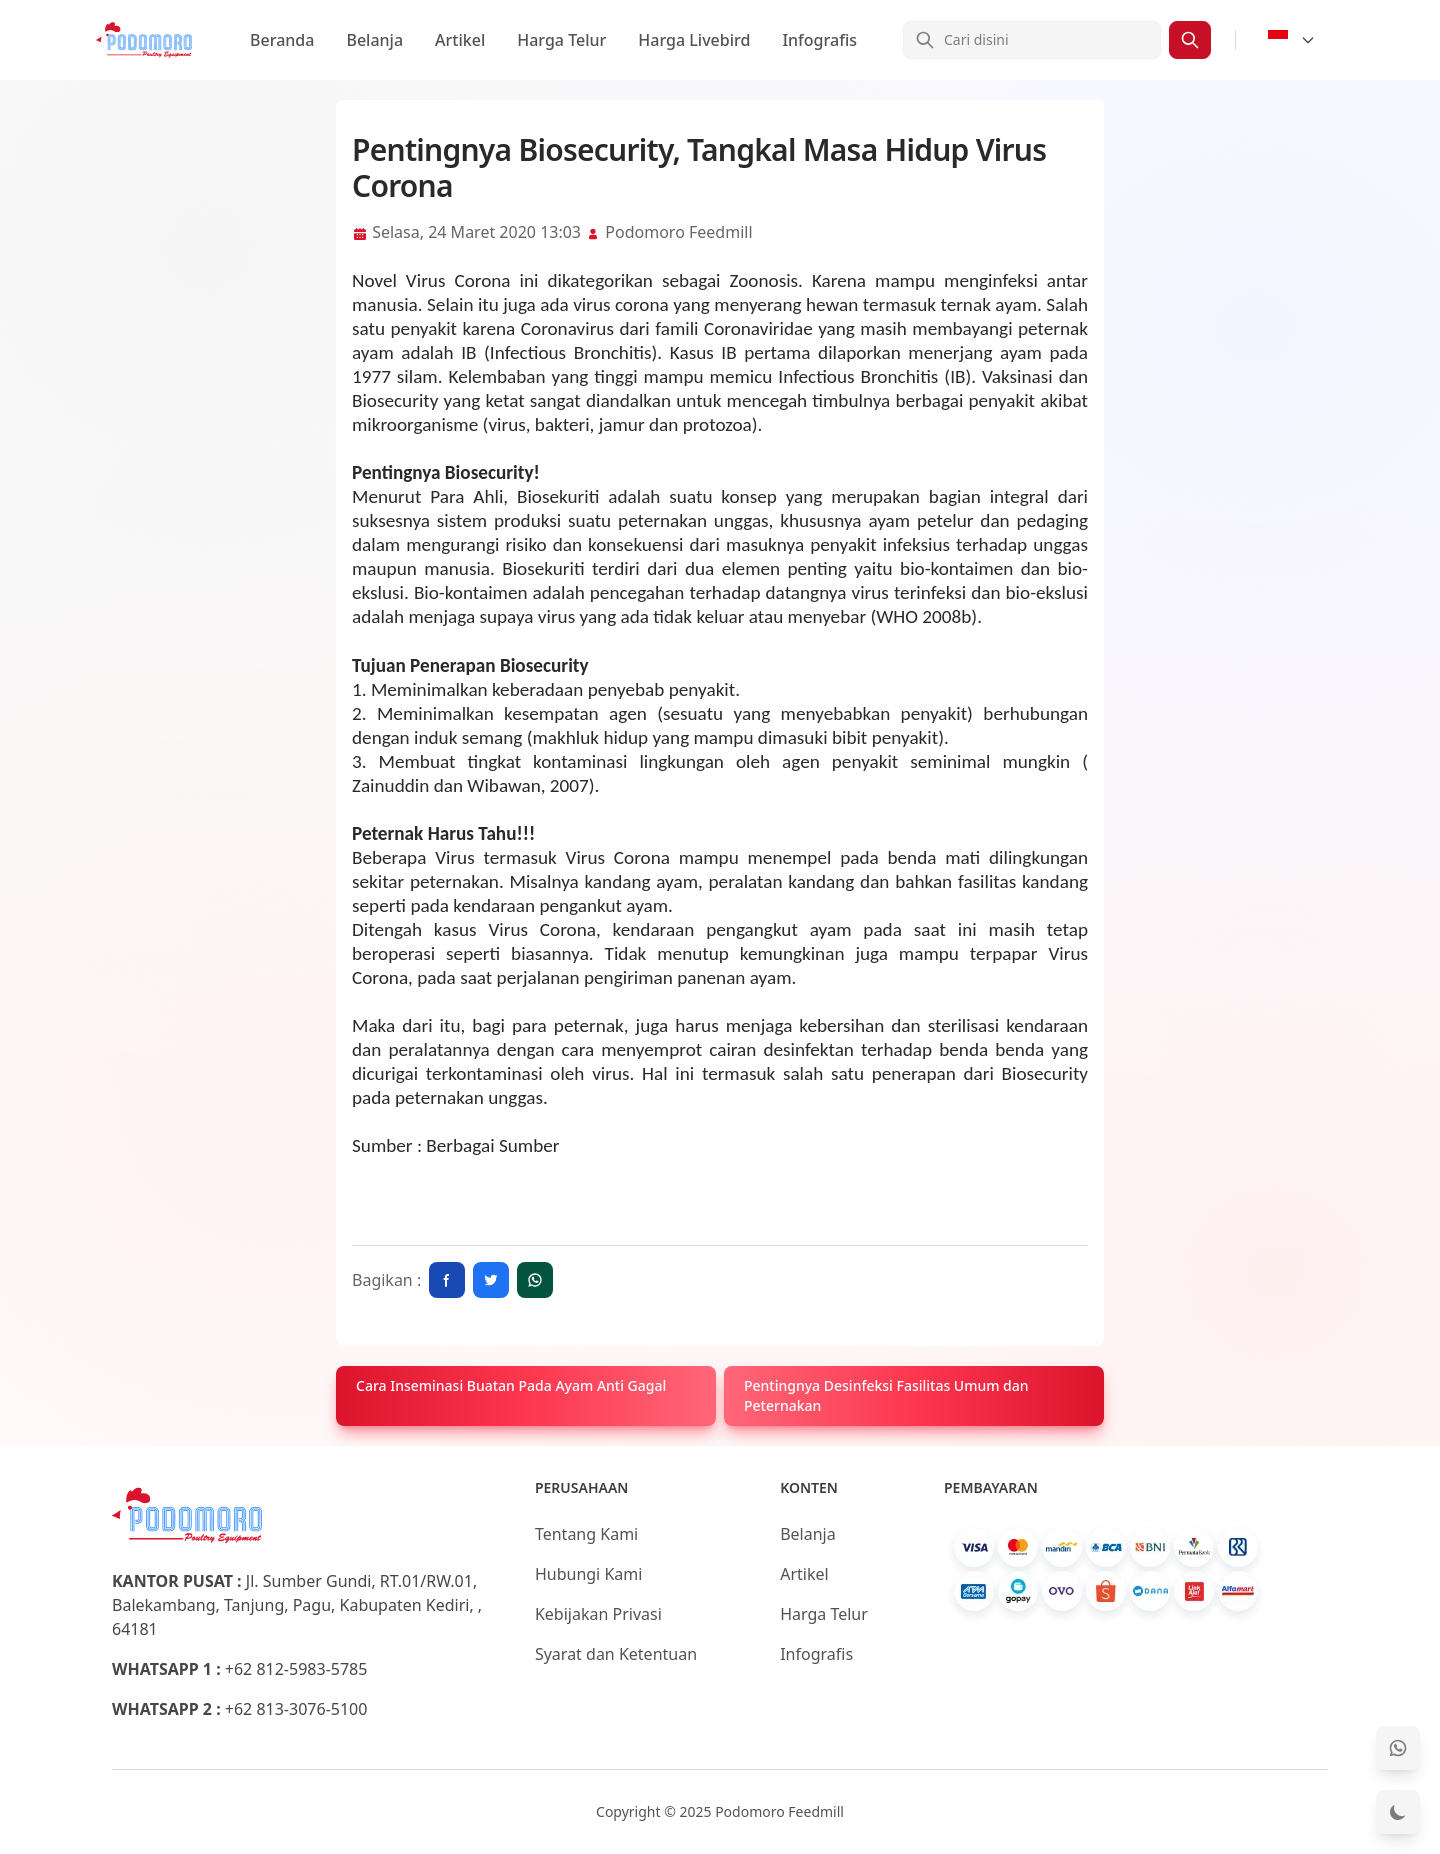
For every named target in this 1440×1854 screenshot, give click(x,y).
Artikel (460, 40)
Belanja (374, 40)
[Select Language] (1292, 40)
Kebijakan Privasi (598, 1614)
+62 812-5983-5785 (296, 1669)
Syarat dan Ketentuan (616, 1654)
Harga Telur (561, 40)
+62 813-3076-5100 (296, 1709)
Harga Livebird (694, 40)
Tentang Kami (586, 1534)
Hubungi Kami (588, 1574)
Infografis (819, 40)
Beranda (282, 40)
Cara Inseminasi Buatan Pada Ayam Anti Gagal (511, 1385)
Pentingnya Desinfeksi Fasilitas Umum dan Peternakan (886, 1395)
